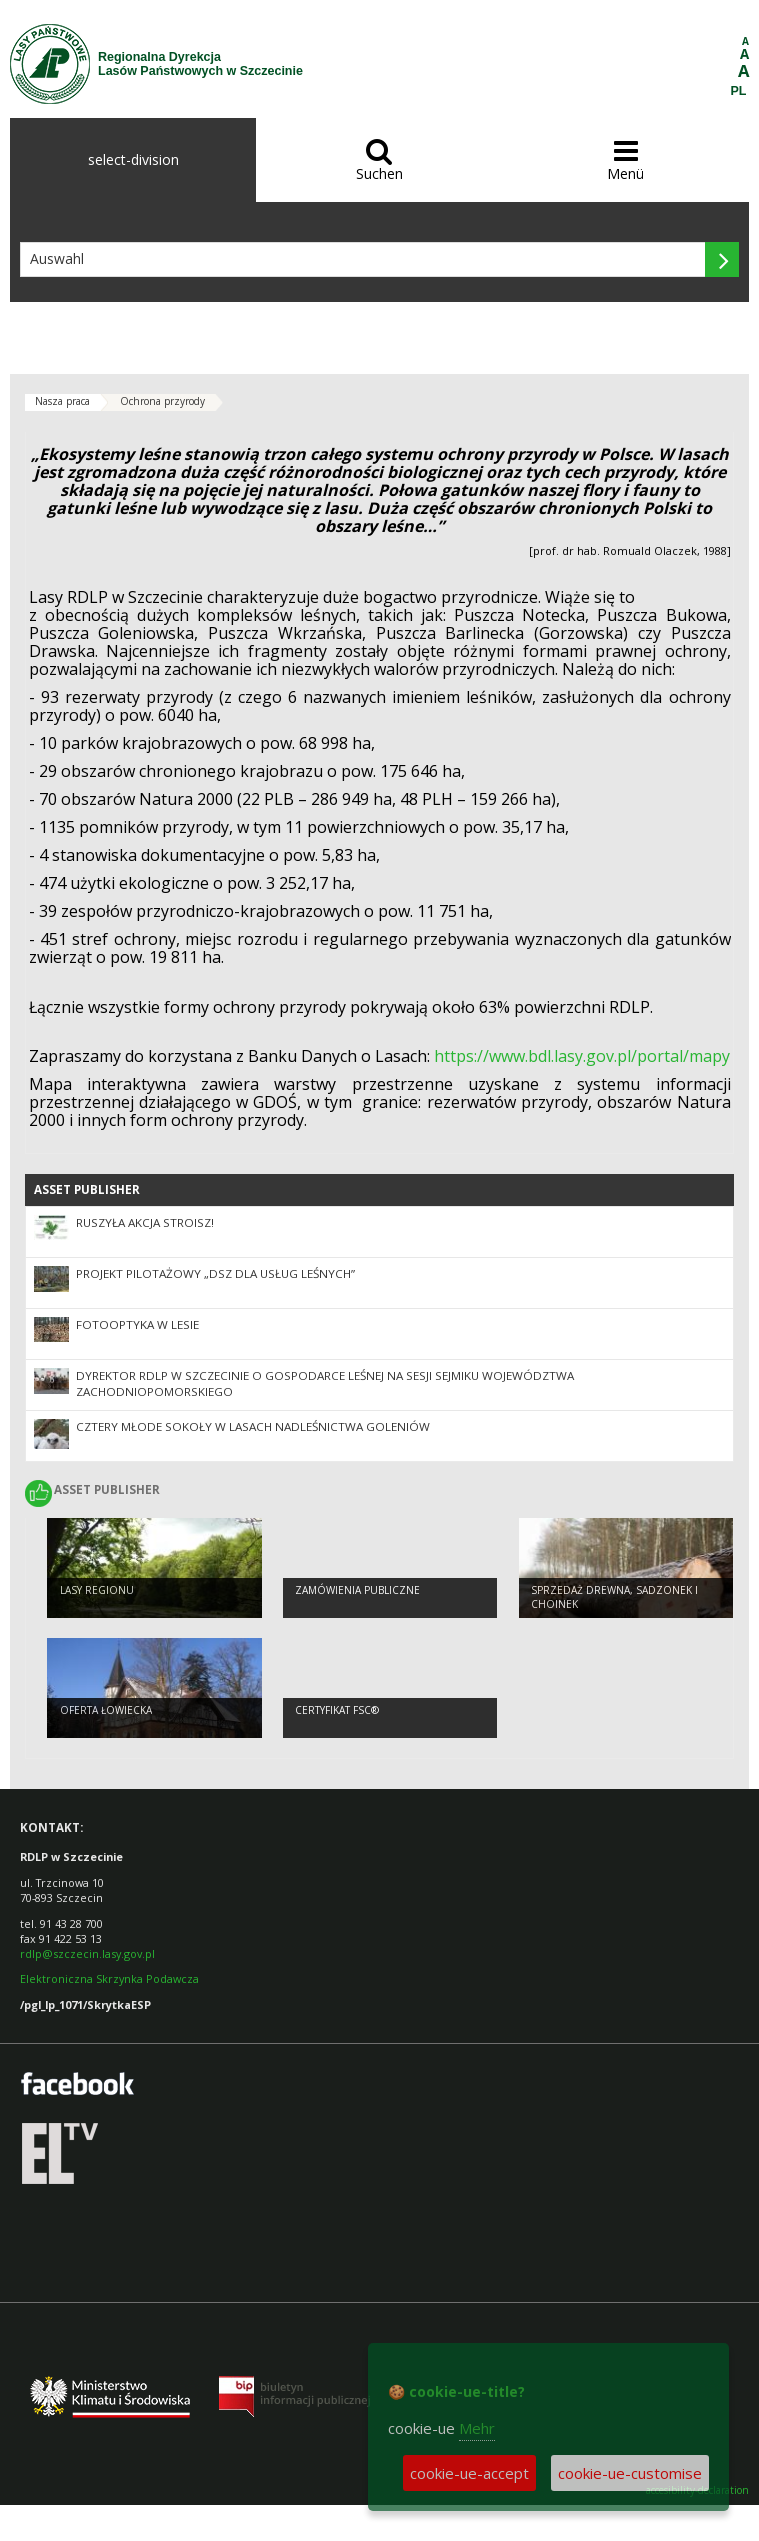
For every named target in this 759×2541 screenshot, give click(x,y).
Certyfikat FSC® (337, 1710)
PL (739, 91)
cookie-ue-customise (630, 2473)
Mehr (477, 2428)
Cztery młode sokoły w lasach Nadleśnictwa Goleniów (253, 1426)
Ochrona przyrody (162, 401)
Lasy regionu (97, 1590)
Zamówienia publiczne (357, 1590)
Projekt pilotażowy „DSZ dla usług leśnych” (215, 1273)
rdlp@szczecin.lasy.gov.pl (87, 1953)
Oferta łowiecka (106, 1710)
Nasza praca (62, 401)
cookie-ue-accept (469, 2473)
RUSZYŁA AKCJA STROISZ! (145, 1222)
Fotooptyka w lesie (137, 1324)
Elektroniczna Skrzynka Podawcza (111, 1978)
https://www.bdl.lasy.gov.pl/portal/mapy (582, 1056)
